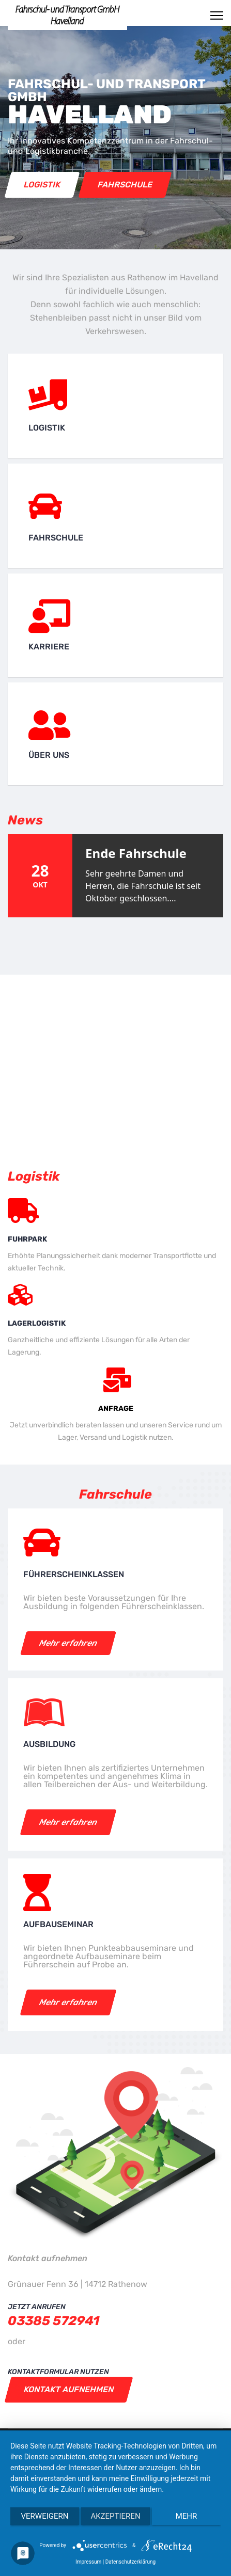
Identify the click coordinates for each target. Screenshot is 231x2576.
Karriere (48, 646)
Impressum (88, 2562)
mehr (186, 2516)
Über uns (48, 755)
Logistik (42, 184)
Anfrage (115, 1408)
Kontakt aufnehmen (69, 2389)
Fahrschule (125, 184)
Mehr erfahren (68, 1643)
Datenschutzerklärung (130, 2562)
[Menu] (216, 15)
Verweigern (45, 2516)
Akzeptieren (115, 2516)
